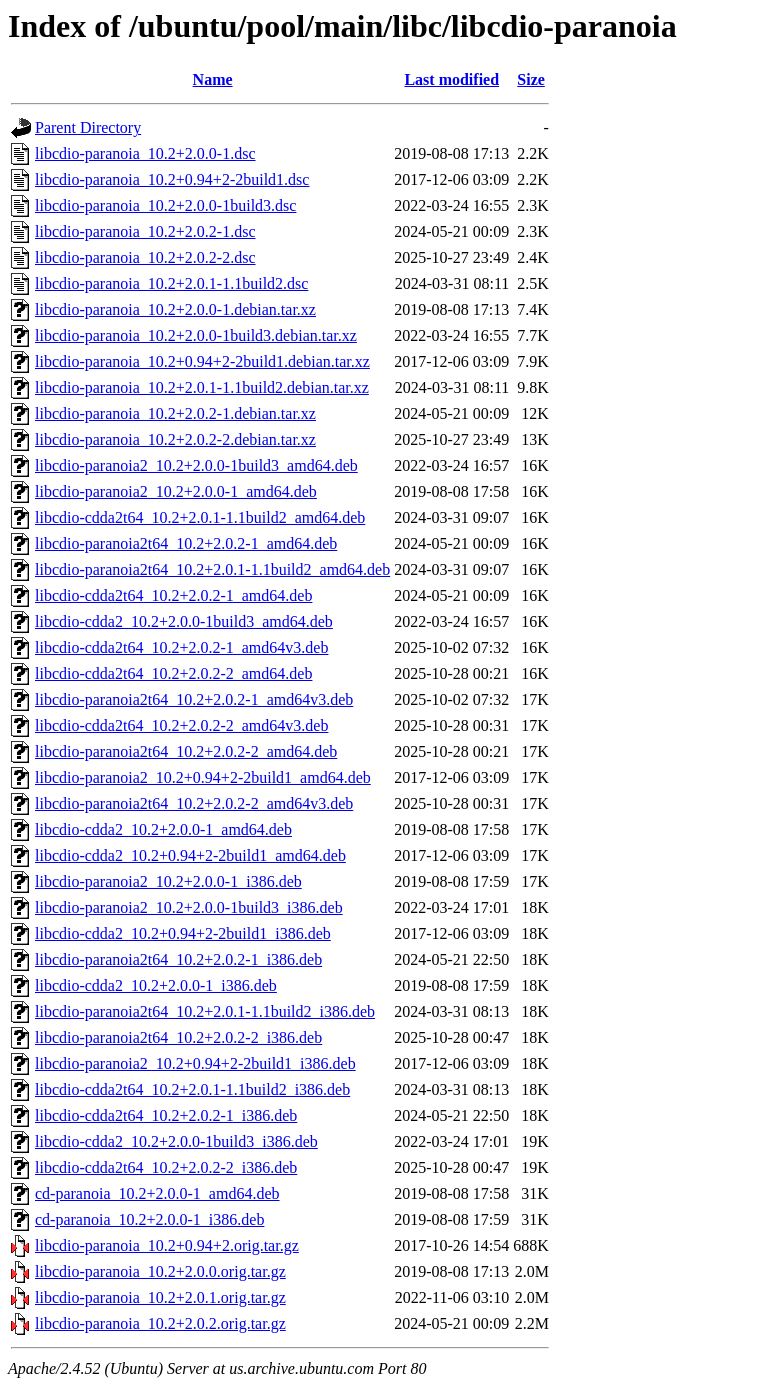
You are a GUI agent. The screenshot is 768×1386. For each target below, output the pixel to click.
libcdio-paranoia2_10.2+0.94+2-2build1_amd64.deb (203, 777)
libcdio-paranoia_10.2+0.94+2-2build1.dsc (172, 179)
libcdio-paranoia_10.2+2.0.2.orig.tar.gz (160, 1323)
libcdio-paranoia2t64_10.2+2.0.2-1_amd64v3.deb (194, 699)
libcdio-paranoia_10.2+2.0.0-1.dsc (145, 153)
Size (531, 79)
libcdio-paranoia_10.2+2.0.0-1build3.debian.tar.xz (196, 335)
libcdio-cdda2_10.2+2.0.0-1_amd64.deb (163, 829)
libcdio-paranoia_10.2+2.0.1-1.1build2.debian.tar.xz (202, 387)
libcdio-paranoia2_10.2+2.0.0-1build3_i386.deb (189, 907)
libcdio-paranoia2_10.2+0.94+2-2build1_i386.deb (195, 1063)
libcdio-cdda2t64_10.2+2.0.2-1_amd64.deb (173, 595)
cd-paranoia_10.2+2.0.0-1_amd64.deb (157, 1193)
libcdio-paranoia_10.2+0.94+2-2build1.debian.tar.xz (202, 361)
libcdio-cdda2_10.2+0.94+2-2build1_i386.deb (183, 933)
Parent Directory (88, 127)
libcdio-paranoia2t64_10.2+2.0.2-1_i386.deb (178, 959)
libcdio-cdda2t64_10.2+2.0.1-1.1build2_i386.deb (192, 1089)
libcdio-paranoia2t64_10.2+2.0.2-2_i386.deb (178, 1037)
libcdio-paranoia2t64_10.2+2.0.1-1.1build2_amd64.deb (212, 569)
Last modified (451, 79)
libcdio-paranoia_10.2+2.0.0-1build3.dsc (165, 205)
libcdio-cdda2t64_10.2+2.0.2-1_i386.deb (166, 1115)
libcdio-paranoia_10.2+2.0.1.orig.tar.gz (160, 1297)
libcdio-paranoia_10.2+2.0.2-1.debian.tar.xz (175, 413)
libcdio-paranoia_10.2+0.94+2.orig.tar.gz (167, 1245)
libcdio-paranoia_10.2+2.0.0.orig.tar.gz (160, 1271)
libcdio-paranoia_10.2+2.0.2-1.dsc (145, 231)
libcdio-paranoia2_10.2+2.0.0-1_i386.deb (168, 881)
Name (213, 79)
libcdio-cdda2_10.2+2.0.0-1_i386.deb (156, 985)
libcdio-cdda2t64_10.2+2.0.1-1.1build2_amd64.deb (200, 517)
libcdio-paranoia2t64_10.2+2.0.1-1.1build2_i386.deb (205, 1011)
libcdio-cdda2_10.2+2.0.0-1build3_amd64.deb (184, 621)
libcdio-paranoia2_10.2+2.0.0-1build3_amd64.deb (196, 465)
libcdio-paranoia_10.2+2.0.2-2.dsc (145, 257)
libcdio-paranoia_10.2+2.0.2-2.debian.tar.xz (175, 439)
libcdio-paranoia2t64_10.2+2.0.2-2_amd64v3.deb (194, 803)
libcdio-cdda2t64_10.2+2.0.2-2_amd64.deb (173, 673)
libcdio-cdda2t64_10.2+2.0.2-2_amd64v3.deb (181, 725)
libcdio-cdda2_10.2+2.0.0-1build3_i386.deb (176, 1141)
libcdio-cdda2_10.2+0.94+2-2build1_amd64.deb (190, 855)
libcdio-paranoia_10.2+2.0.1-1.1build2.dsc (171, 283)
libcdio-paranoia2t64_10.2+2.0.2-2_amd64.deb (186, 751)
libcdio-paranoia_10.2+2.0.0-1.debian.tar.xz (175, 309)
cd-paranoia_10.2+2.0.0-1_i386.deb (149, 1219)
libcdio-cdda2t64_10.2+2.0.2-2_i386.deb (166, 1167)
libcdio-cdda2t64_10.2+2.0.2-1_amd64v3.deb (181, 647)
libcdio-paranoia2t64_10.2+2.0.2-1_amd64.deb (186, 543)
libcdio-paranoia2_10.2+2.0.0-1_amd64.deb (176, 491)
